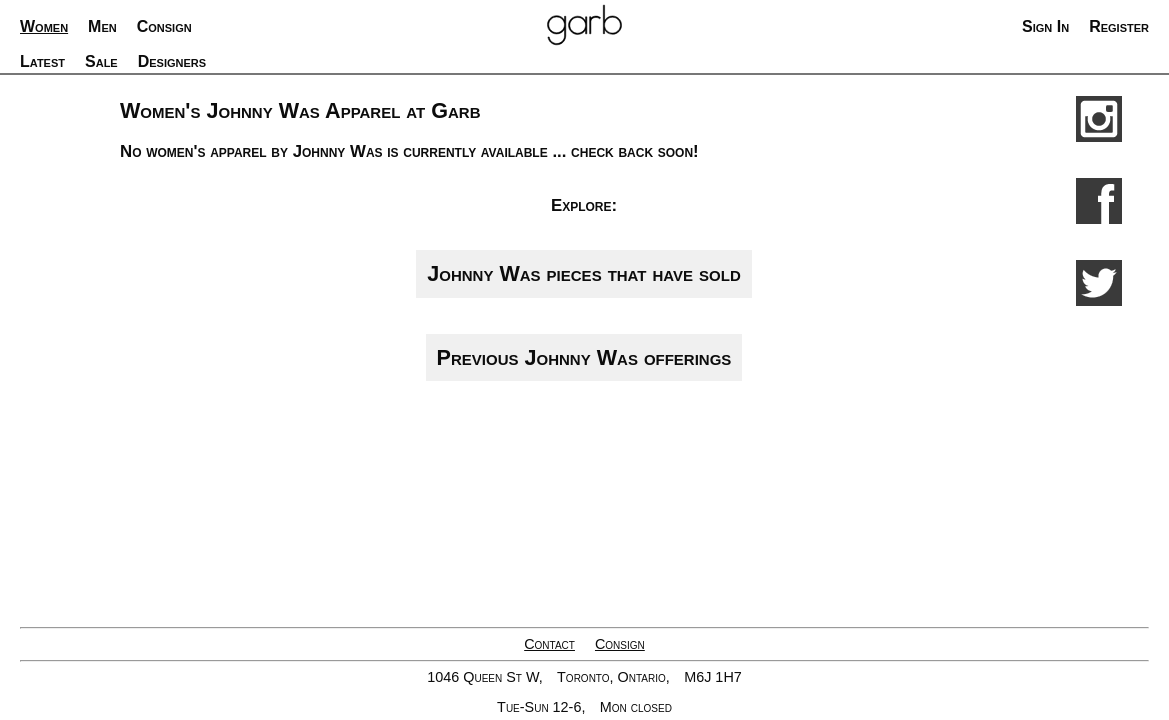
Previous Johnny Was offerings (584, 357)
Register (1119, 26)
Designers (172, 61)
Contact (549, 644)
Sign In (1045, 26)
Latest (42, 61)
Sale (101, 61)
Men (102, 26)
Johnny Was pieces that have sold (583, 273)
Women (44, 26)
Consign (620, 644)
